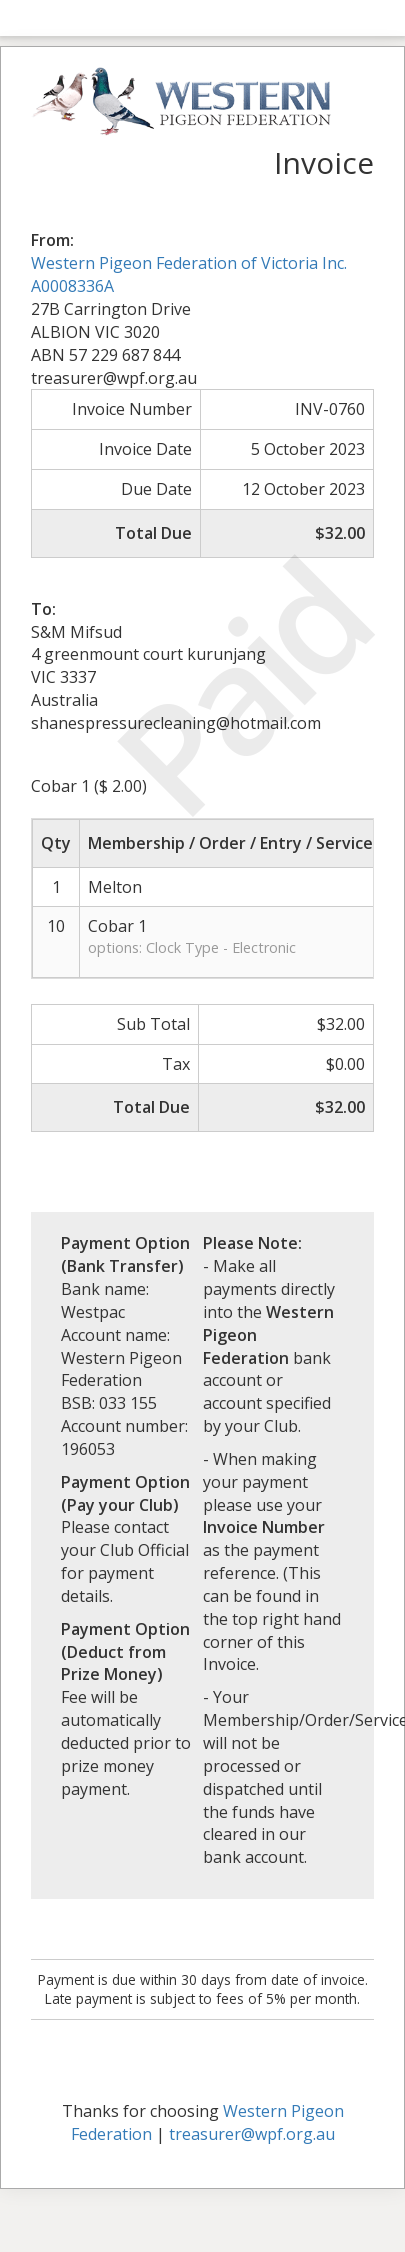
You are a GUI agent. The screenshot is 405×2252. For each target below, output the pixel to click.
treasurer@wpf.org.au (252, 2134)
